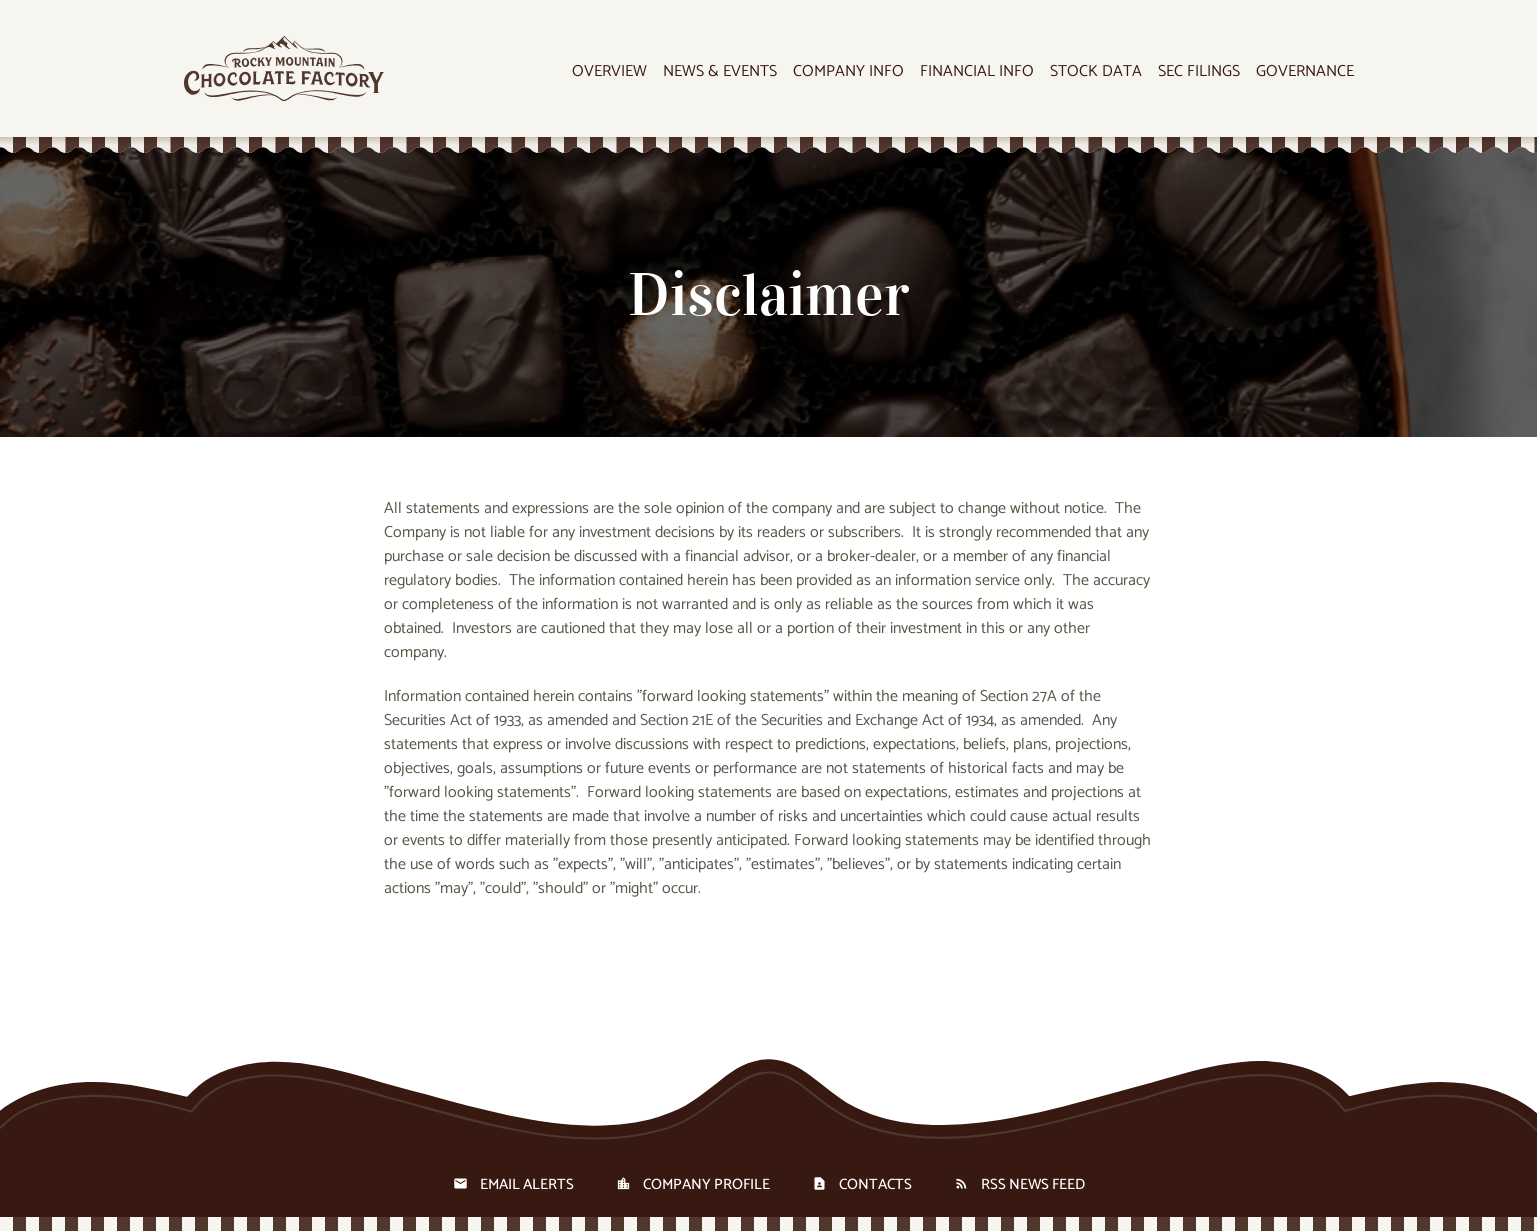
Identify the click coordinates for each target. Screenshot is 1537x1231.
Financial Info (977, 72)
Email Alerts (527, 1184)
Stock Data (1096, 72)
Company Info (848, 72)
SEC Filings (1199, 72)
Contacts (875, 1184)
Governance (1305, 72)
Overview (609, 72)
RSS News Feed (1033, 1184)
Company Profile (706, 1184)
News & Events (720, 72)
